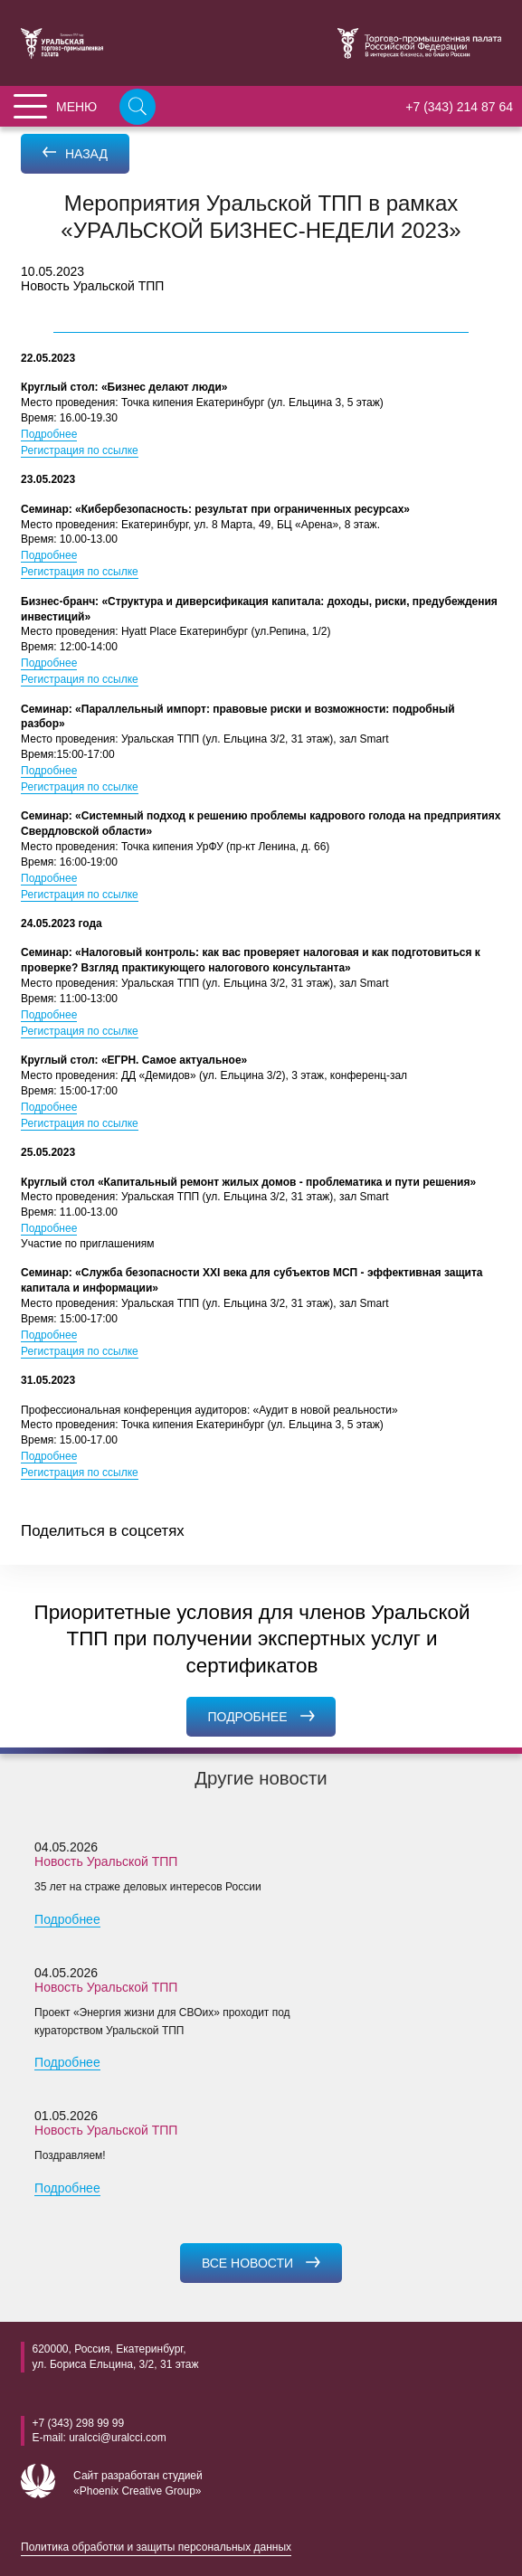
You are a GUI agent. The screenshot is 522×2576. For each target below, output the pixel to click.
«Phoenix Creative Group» (137, 2491)
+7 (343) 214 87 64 (459, 106)
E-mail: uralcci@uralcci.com (99, 2437)
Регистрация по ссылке (79, 450)
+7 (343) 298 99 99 (78, 2423)
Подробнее (49, 434)
